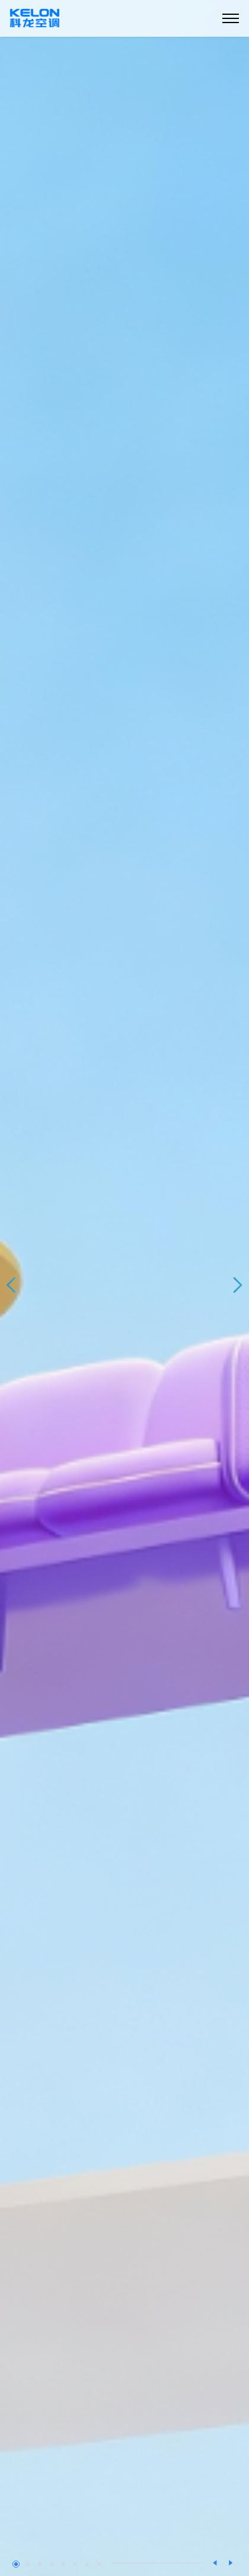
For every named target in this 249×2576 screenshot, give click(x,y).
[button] (12, 1285)
